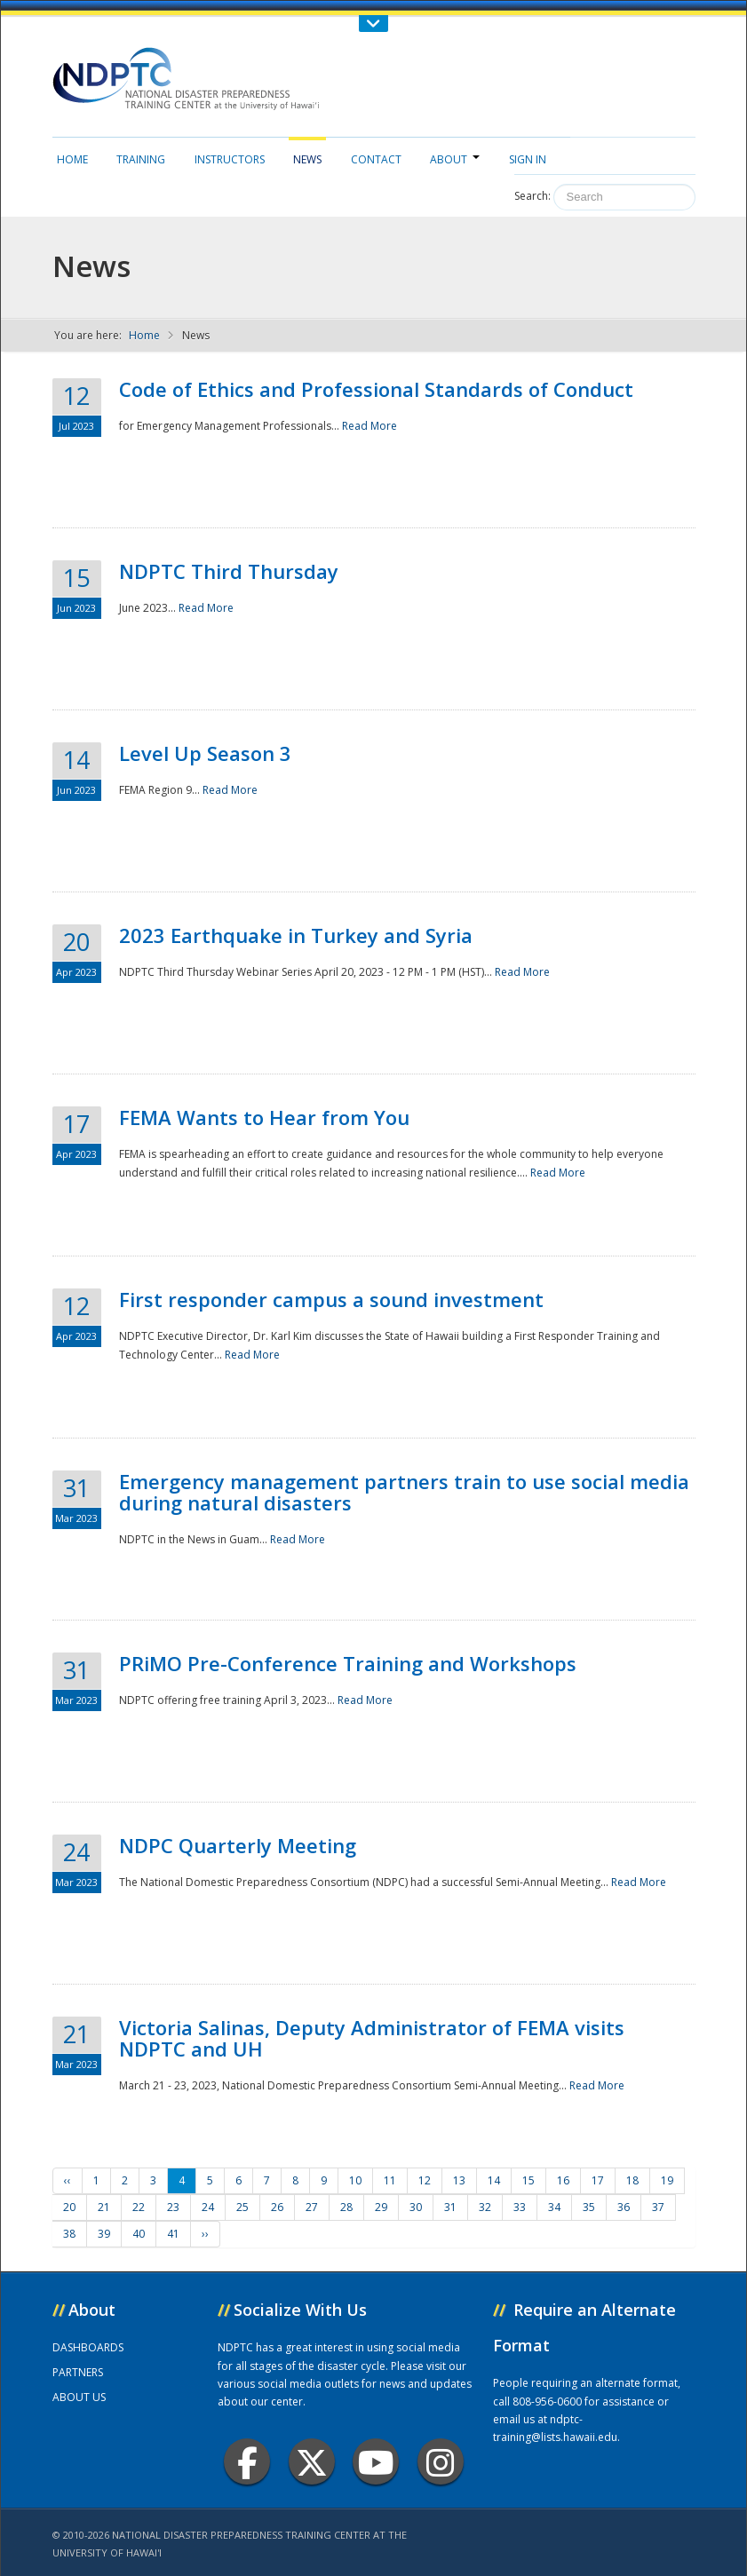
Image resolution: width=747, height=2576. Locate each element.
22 (138, 2207)
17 (598, 2180)
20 (69, 2207)
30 (415, 2207)
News (307, 159)
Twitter (312, 2462)
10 (355, 2180)
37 (658, 2207)
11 (390, 2180)
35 (589, 2207)
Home (72, 159)
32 (485, 2207)
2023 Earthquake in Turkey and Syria (296, 935)
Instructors (230, 159)
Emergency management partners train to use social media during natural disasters (404, 1492)
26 (277, 2207)
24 (208, 2207)
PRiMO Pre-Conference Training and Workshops (347, 1663)
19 (667, 2180)
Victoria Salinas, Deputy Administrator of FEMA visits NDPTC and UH (371, 2038)
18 (632, 2180)
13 (459, 2180)
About (455, 159)
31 (450, 2207)
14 (494, 2180)
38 (69, 2233)
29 (381, 2207)
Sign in (527, 159)
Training (140, 159)
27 (312, 2207)
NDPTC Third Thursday (228, 571)
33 (519, 2207)
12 (424, 2180)
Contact (376, 159)
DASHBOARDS (87, 2347)
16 (563, 2180)
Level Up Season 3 (205, 753)
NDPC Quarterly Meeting (237, 1845)
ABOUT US (79, 2397)
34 (554, 2207)
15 (528, 2180)
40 (138, 2233)
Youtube (376, 2462)
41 (173, 2233)
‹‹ (67, 2180)
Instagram (440, 2462)
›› (205, 2233)
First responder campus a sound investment (331, 1299)
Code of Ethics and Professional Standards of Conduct (376, 389)
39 (104, 2233)
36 (623, 2207)
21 (104, 2207)
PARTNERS (77, 2372)
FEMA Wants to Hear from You (264, 1117)
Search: (532, 195)
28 (346, 2207)
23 (173, 2207)
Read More (369, 425)
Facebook (247, 2462)
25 (242, 2207)
